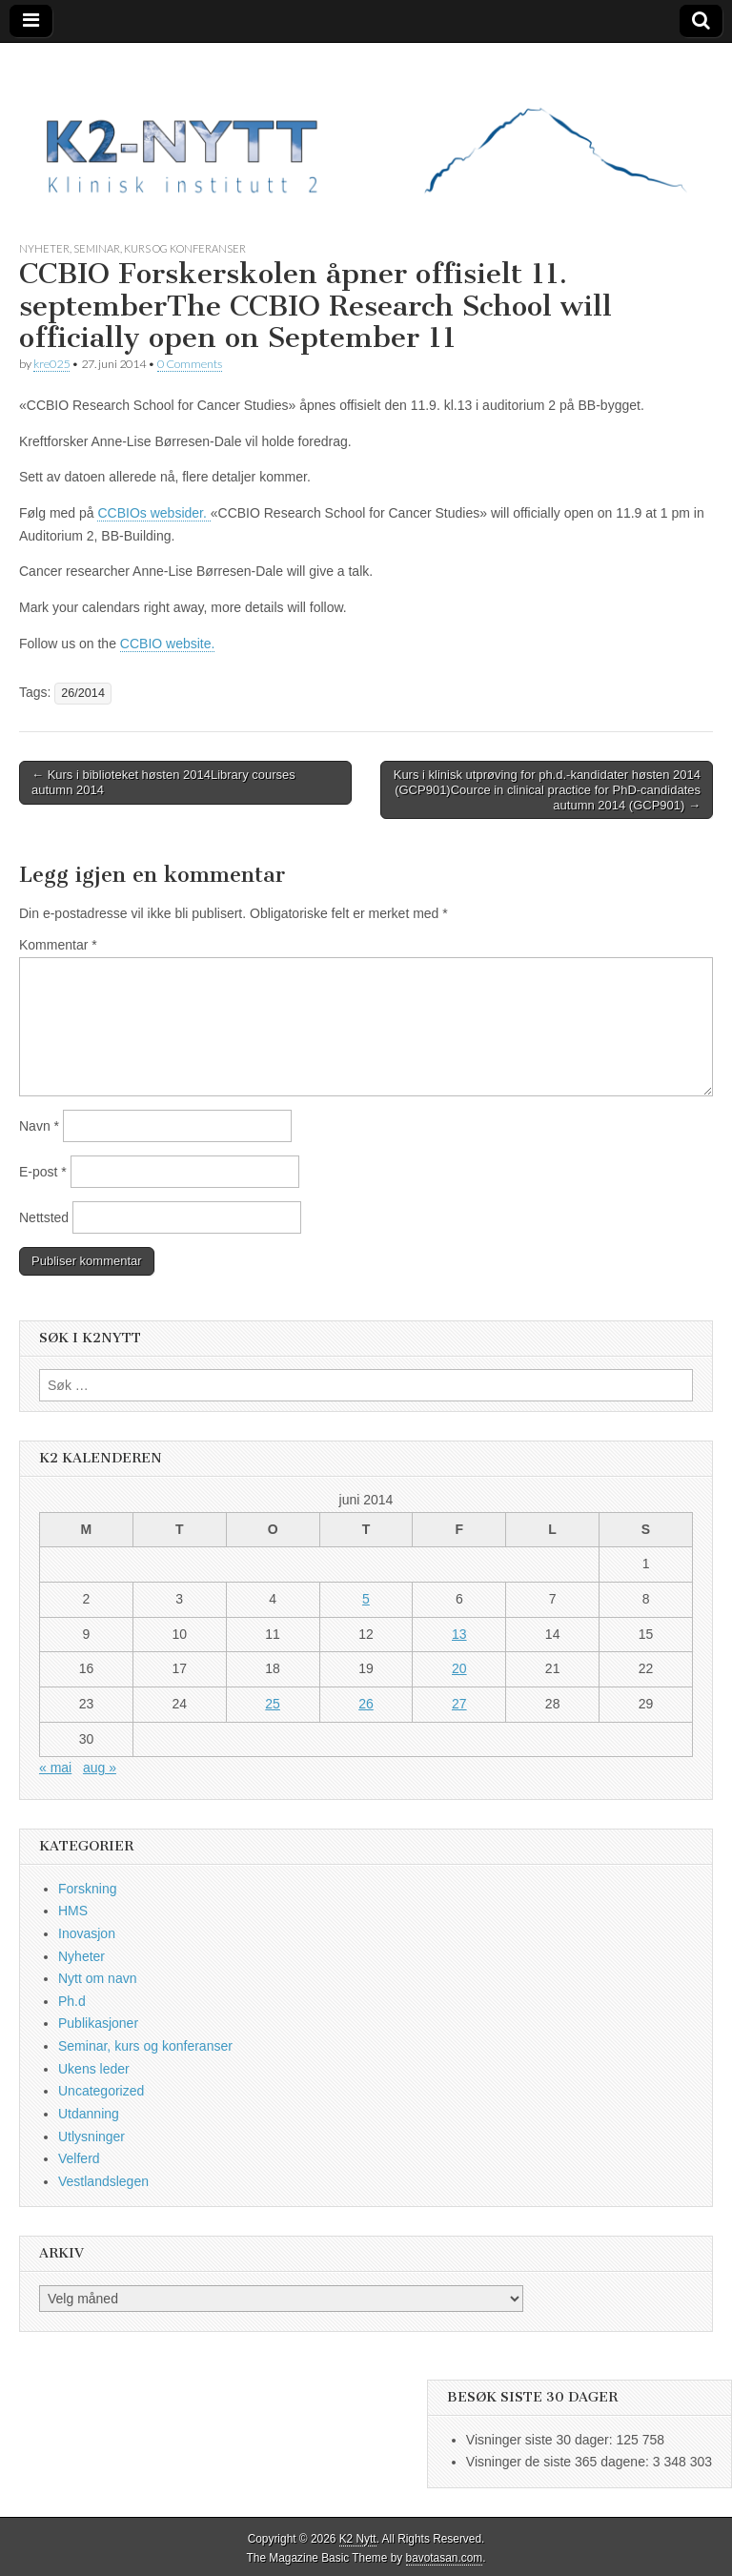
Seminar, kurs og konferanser (159, 248)
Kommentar (58, 944)
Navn (39, 1126)
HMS (73, 1910)
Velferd (79, 2158)
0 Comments (189, 364)
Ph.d (72, 2001)
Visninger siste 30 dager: (541, 2439)
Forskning (87, 1888)
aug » (99, 1767)
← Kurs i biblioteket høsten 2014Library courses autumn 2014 (163, 782)
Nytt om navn (97, 1978)
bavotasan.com (444, 2558)
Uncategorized (101, 2090)
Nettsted (44, 1217)
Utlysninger (91, 2136)
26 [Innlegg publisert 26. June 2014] (366, 1703)
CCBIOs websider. (153, 513)
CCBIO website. (167, 643)
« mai (55, 1767)
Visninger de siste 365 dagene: (559, 2461)
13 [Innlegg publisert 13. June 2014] (459, 1634)
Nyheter (44, 248)
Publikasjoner (98, 2023)
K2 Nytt (357, 2538)
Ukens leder (94, 2068)
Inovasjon (86, 1933)
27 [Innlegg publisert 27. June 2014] (459, 1703)
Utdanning (88, 2113)
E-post (43, 1171)
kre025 (51, 364)
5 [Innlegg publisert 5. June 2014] (366, 1598)
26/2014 (83, 693)
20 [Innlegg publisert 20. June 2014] (459, 1668)
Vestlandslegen (103, 2181)
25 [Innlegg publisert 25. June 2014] (272, 1703)
